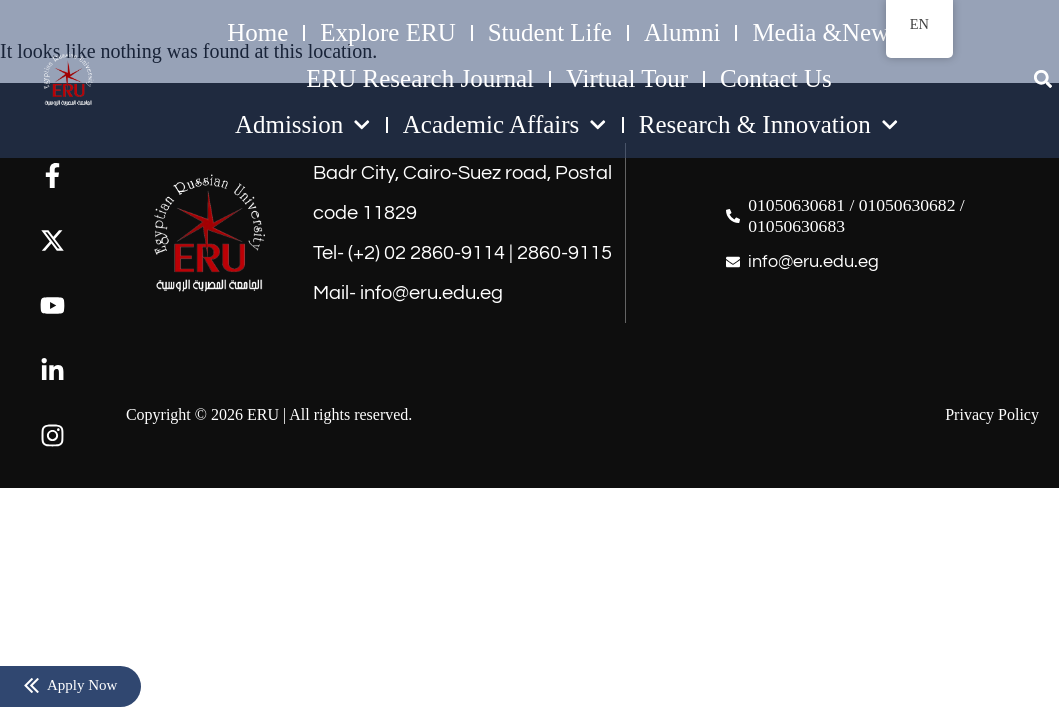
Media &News (825, 32)
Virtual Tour (627, 78)
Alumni (682, 32)
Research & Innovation (768, 125)
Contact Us (776, 78)
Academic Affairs (505, 125)
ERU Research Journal (420, 78)
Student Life (550, 32)
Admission (303, 125)
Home (257, 32)
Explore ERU (387, 32)
